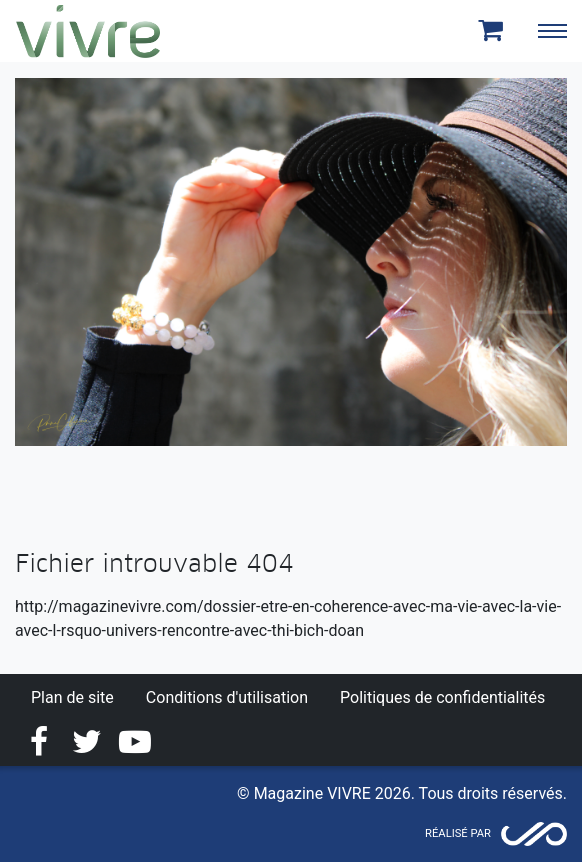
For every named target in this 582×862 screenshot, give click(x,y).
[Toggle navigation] (552, 31)
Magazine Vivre (88, 31)
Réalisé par (458, 833)
